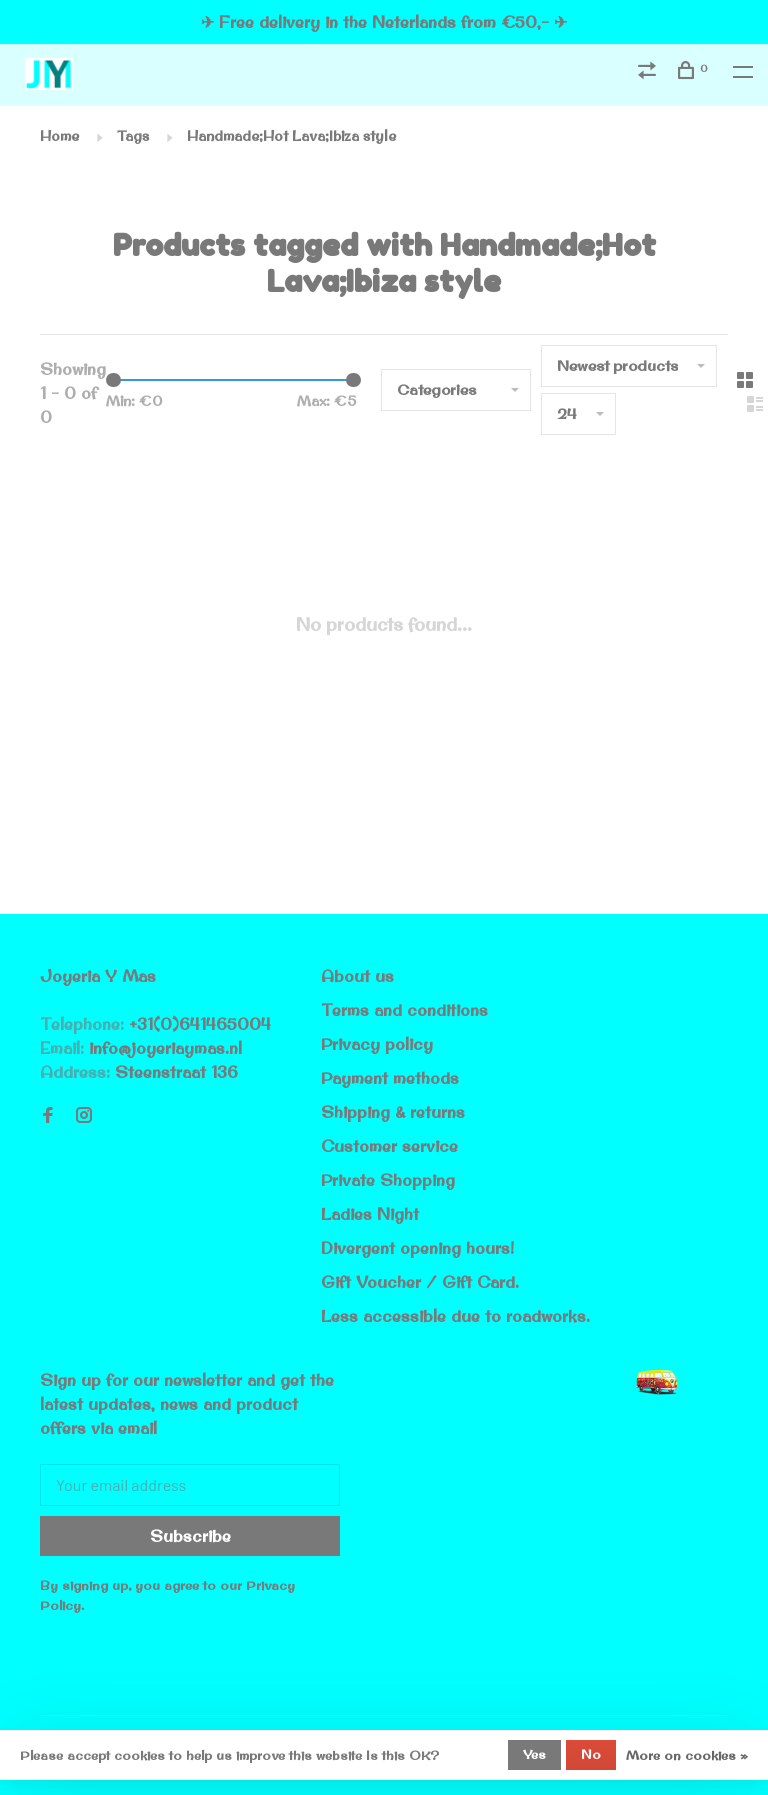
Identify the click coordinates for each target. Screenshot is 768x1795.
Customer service (389, 1146)
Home (59, 136)
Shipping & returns (393, 1112)
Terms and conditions (404, 1010)
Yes (534, 1754)
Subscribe (190, 1536)
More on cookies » (687, 1755)
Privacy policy (377, 1044)
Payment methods (390, 1078)
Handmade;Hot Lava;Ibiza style (291, 136)
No (591, 1754)
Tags (133, 136)
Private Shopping (388, 1180)
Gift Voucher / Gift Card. (420, 1282)
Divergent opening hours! (417, 1248)
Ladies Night (370, 1214)
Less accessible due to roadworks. (455, 1316)
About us (357, 976)
